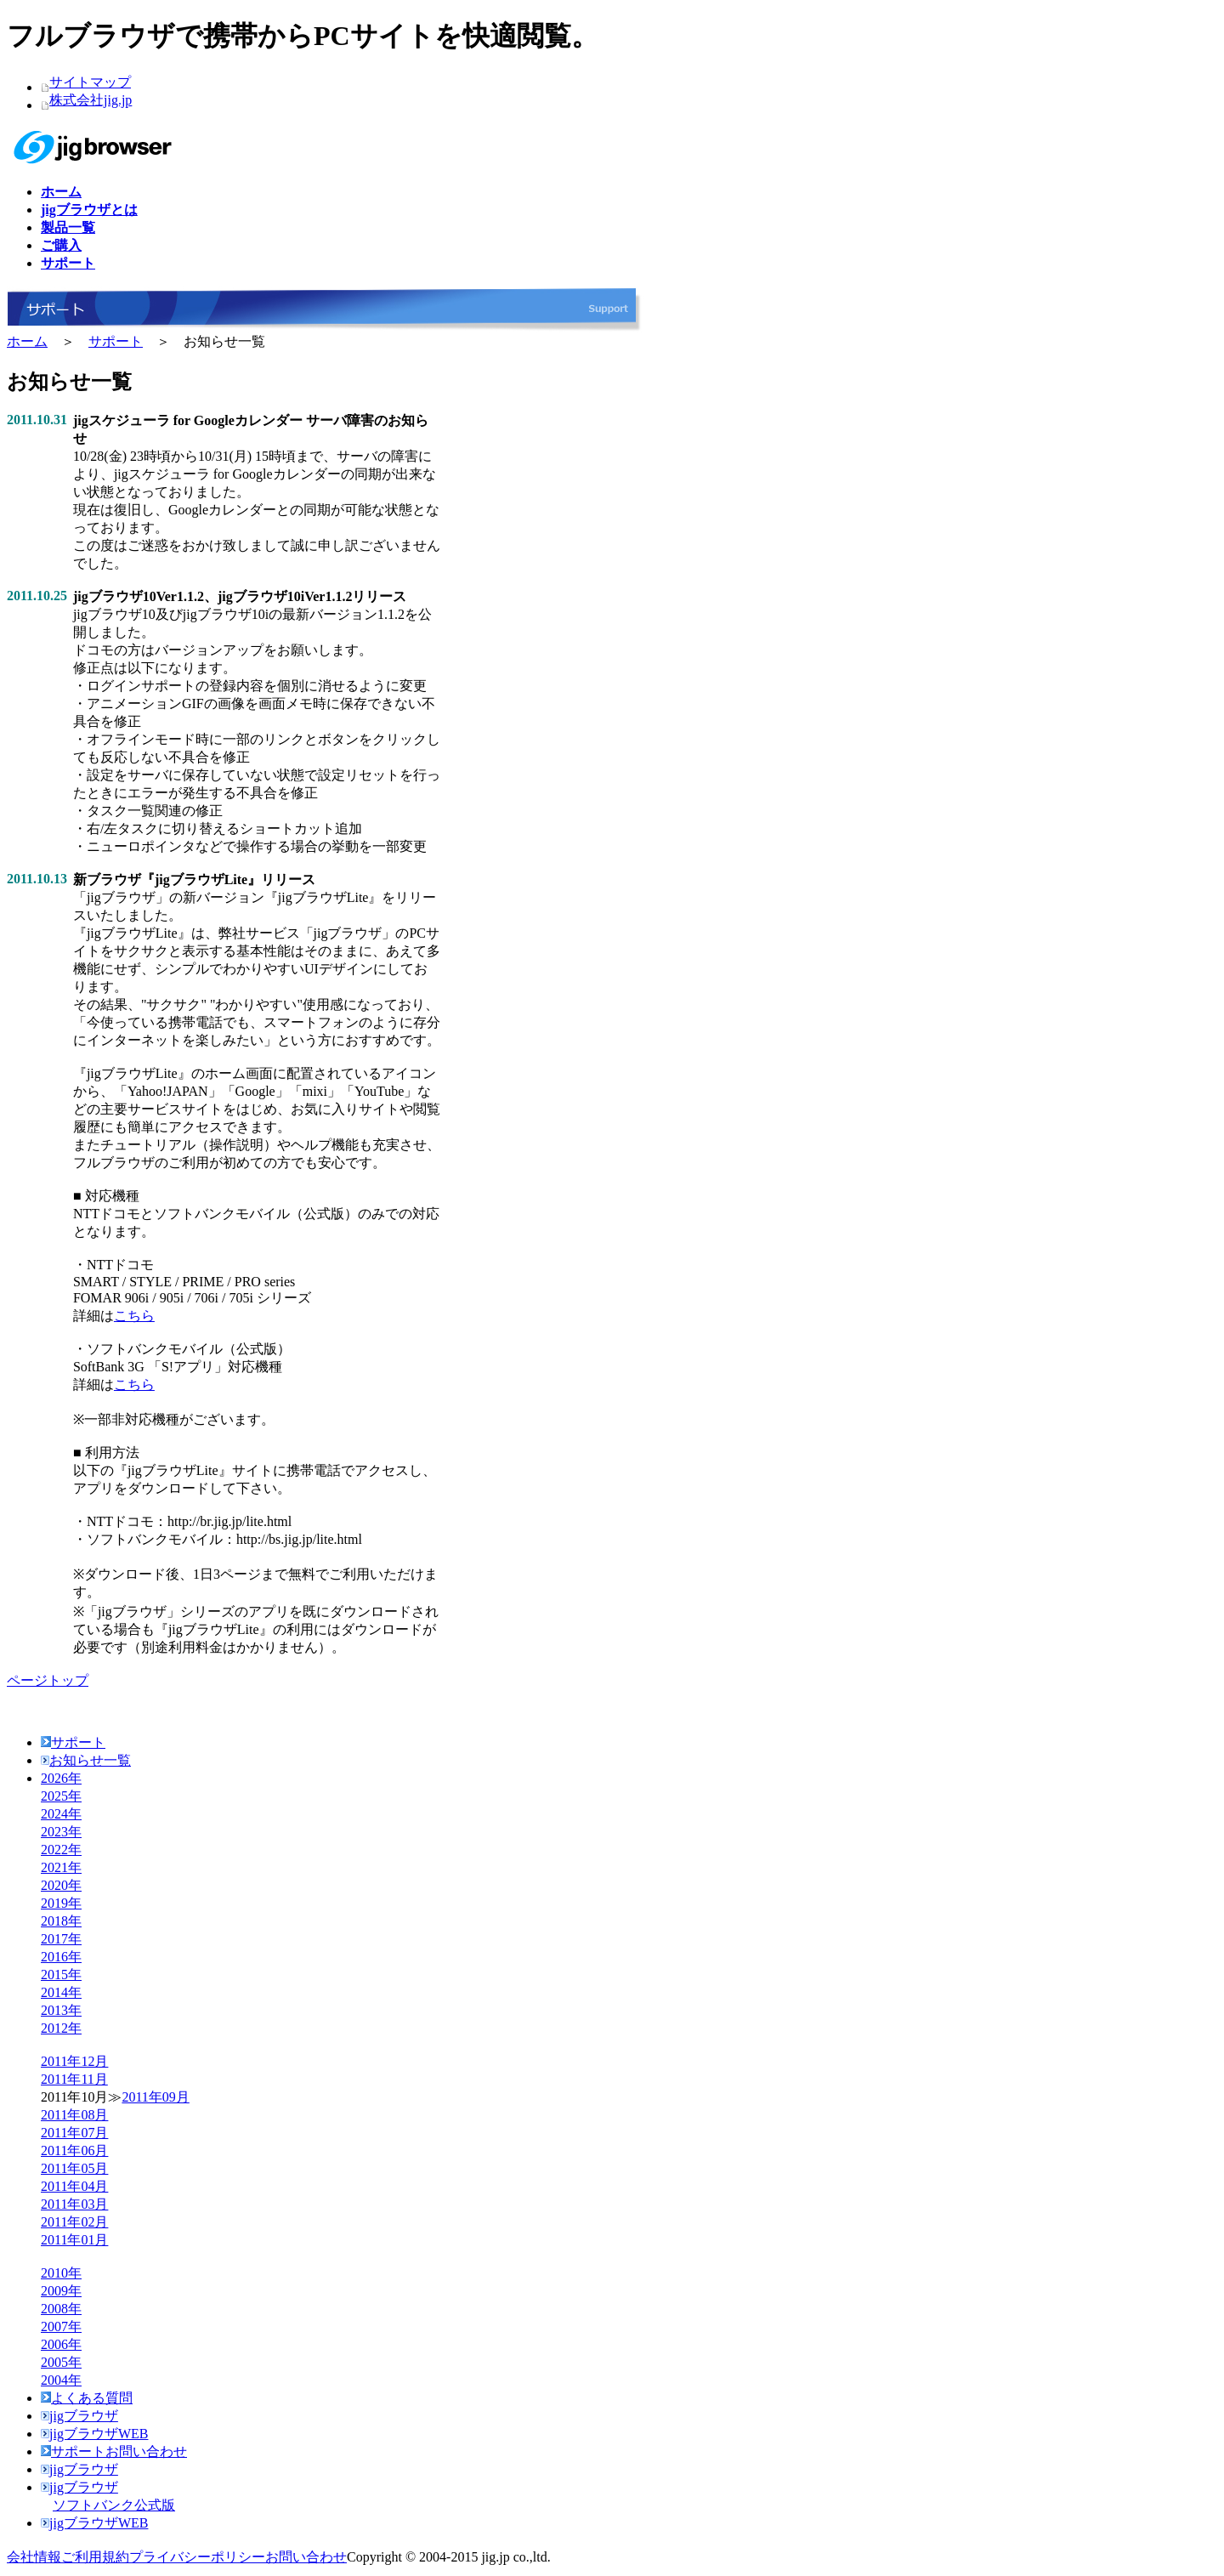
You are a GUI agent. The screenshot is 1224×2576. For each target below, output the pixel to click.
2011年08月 (74, 2115)
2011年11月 (74, 2079)
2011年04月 (74, 2186)
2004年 (61, 2380)
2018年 (61, 1921)
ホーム (27, 341)
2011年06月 (74, 2150)
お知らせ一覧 (86, 1760)
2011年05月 (74, 2168)
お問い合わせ (306, 2557)
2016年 (61, 1956)
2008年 (61, 2308)
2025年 (61, 1796)
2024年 (61, 1814)
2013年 (61, 2010)
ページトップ (47, 1680)
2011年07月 (74, 2132)
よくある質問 (87, 2398)
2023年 (61, 1831)
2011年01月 (74, 2240)
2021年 (61, 1867)
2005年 (61, 2362)
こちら (134, 1315)
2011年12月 (74, 2061)
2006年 (61, 2344)
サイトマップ (90, 82)
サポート (115, 341)
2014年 (61, 1992)
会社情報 (34, 2557)
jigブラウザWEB (94, 2433)
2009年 (61, 2291)
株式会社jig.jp (90, 100)
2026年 (61, 1778)
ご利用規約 (95, 2557)
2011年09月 (155, 2097)
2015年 (61, 1974)
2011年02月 (74, 2222)
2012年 (61, 2028)
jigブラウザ (79, 2416)
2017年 (61, 1939)
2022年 (61, 1849)
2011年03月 (74, 2204)
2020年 (61, 1885)
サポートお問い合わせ (114, 2451)
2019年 (61, 1903)
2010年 (61, 2273)
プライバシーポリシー (197, 2557)
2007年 (61, 2326)
